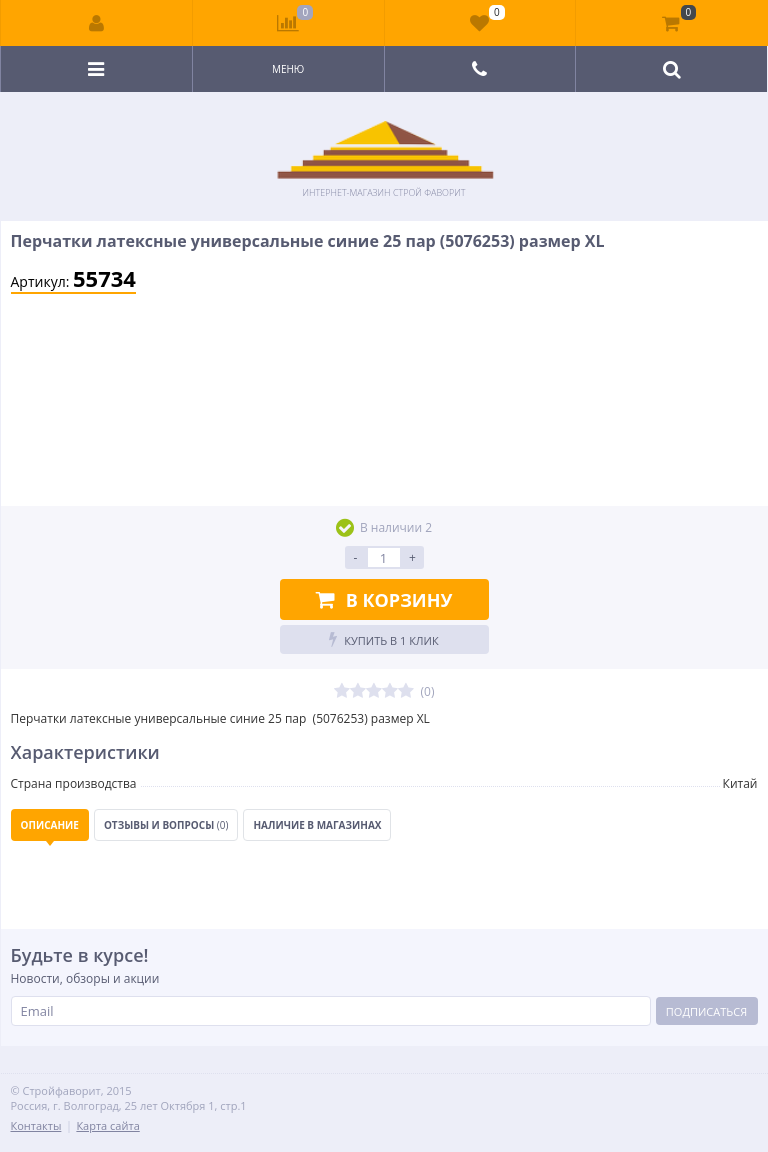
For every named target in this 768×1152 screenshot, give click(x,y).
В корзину (384, 600)
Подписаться (706, 1011)
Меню (288, 69)
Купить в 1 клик (383, 639)
